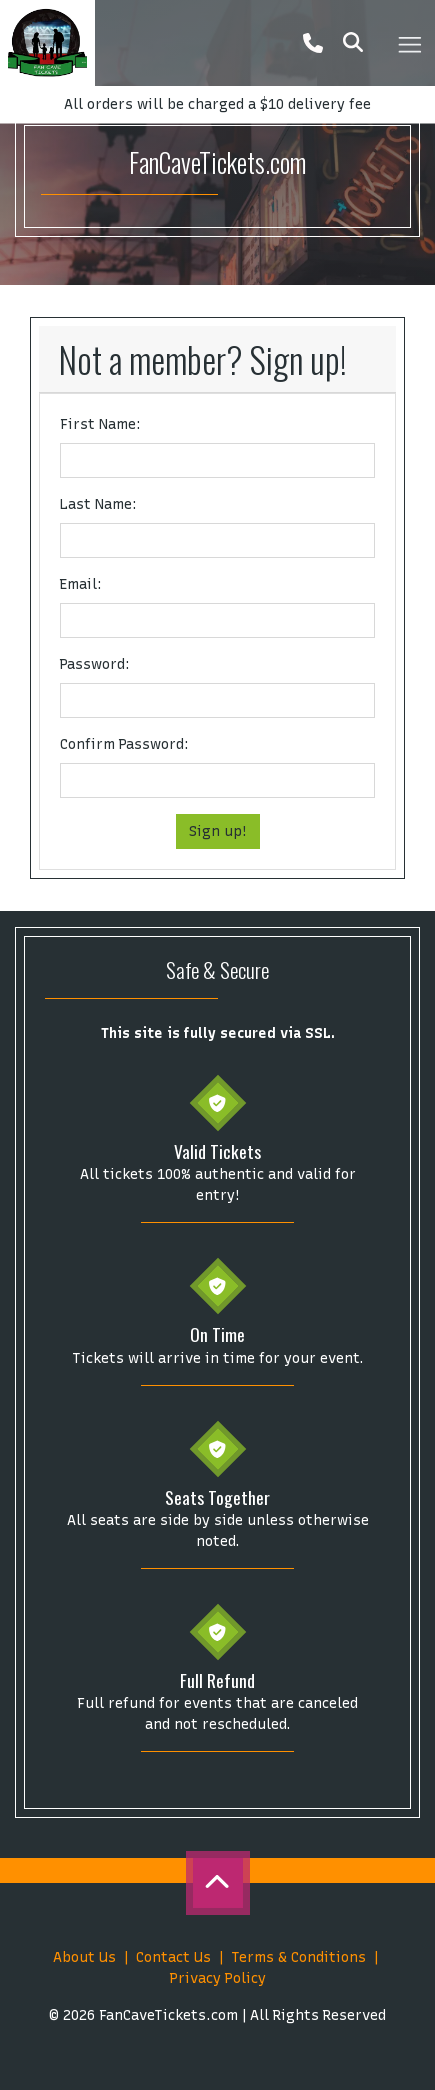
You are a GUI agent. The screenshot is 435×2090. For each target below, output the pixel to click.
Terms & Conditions (298, 1957)
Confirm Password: (124, 744)
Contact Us (173, 1957)
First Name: (100, 424)
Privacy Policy (218, 1978)
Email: (81, 584)
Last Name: (98, 504)
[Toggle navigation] (409, 43)
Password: (95, 664)
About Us (84, 1957)
